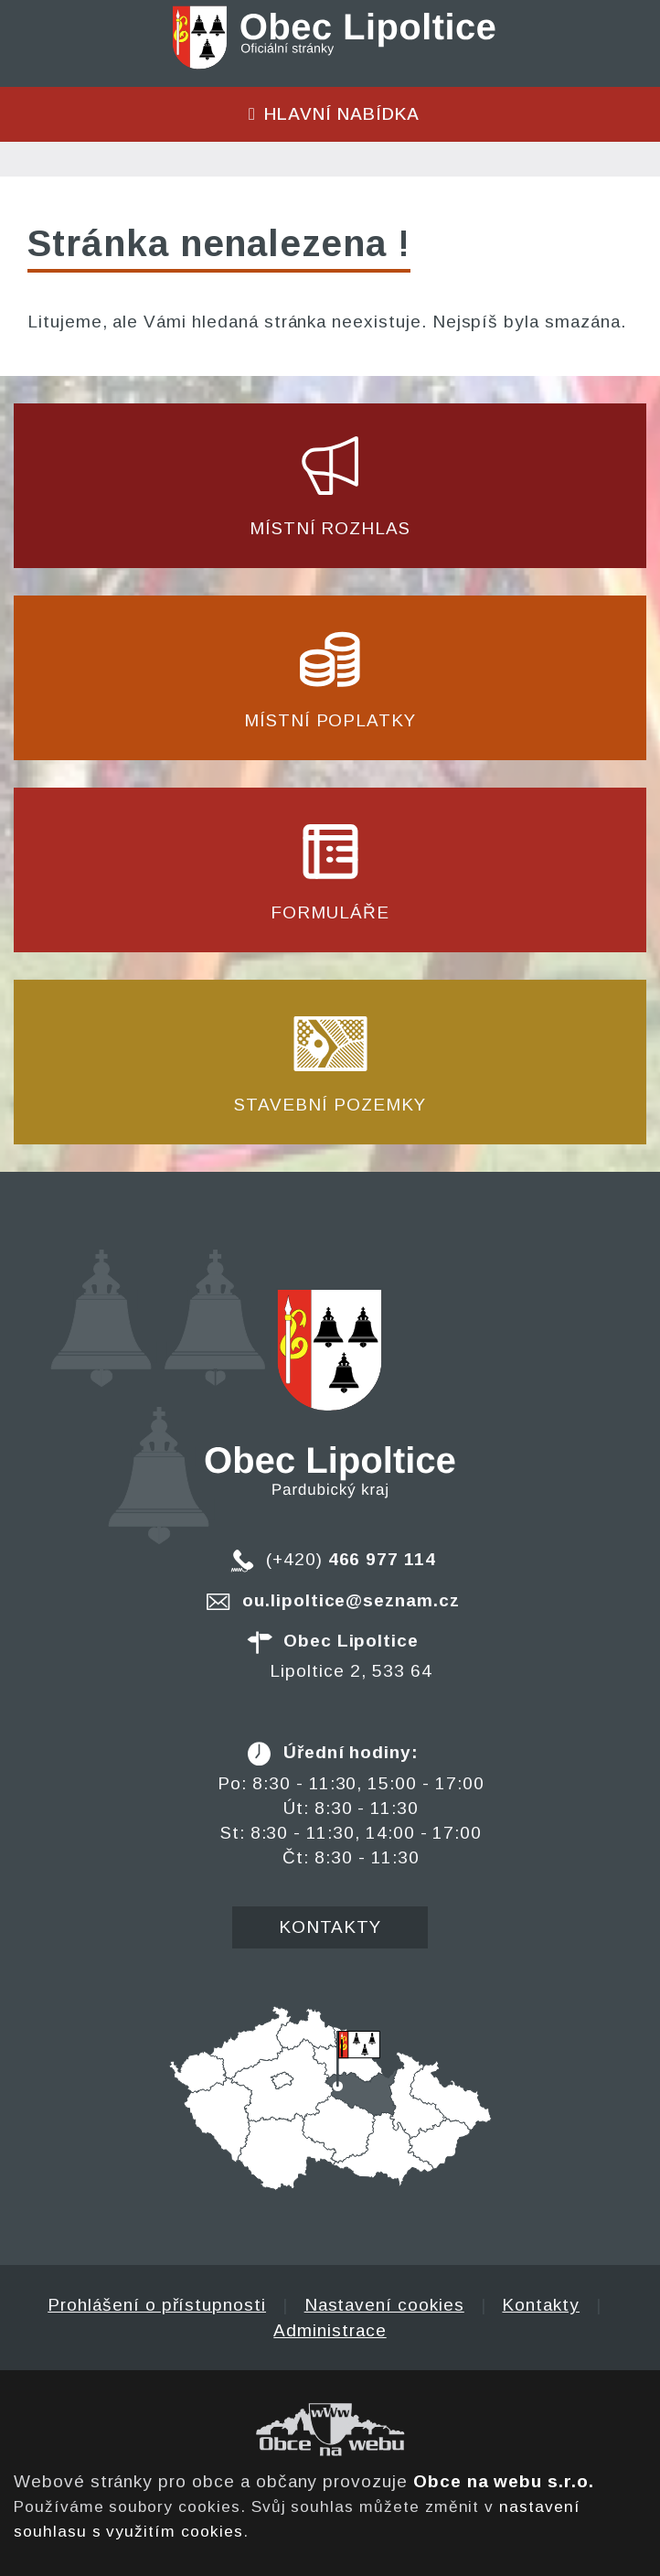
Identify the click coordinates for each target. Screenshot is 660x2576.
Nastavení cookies (384, 2304)
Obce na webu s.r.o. (503, 2481)
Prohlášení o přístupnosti (157, 2304)
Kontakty (330, 1927)
